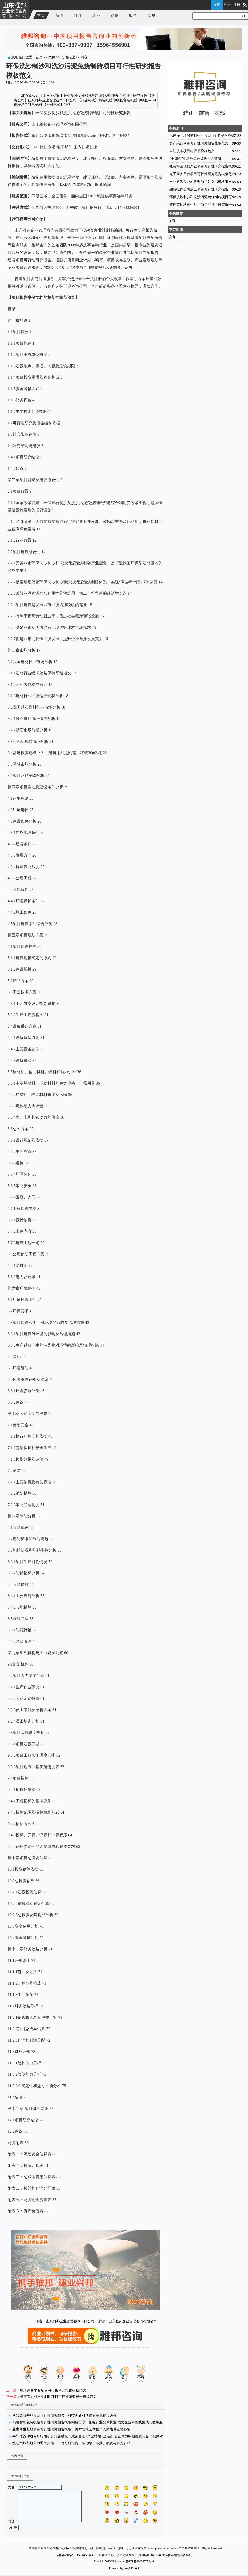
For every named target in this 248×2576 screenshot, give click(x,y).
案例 (115, 15)
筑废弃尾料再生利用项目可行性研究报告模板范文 (58, 2397)
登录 (227, 5)
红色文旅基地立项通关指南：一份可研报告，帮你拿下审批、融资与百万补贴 (71, 2443)
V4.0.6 (135, 2568)
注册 (236, 5)
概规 (151, 15)
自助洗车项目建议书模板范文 (192, 151)
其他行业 (68, 57)
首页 (41, 15)
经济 (96, 15)
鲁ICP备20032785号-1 (140, 2561)
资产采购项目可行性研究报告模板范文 (198, 143)
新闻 (60, 15)
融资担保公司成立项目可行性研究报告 (198, 189)
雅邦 (78, 15)
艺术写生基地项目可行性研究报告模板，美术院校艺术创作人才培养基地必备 (71, 2429)
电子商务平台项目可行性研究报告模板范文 (53, 2390)
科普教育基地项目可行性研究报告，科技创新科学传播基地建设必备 (64, 2415)
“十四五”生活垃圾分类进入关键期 (195, 158)
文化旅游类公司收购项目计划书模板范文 (200, 182)
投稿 (216, 5)
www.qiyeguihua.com (161, 2548)
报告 (133, 15)
